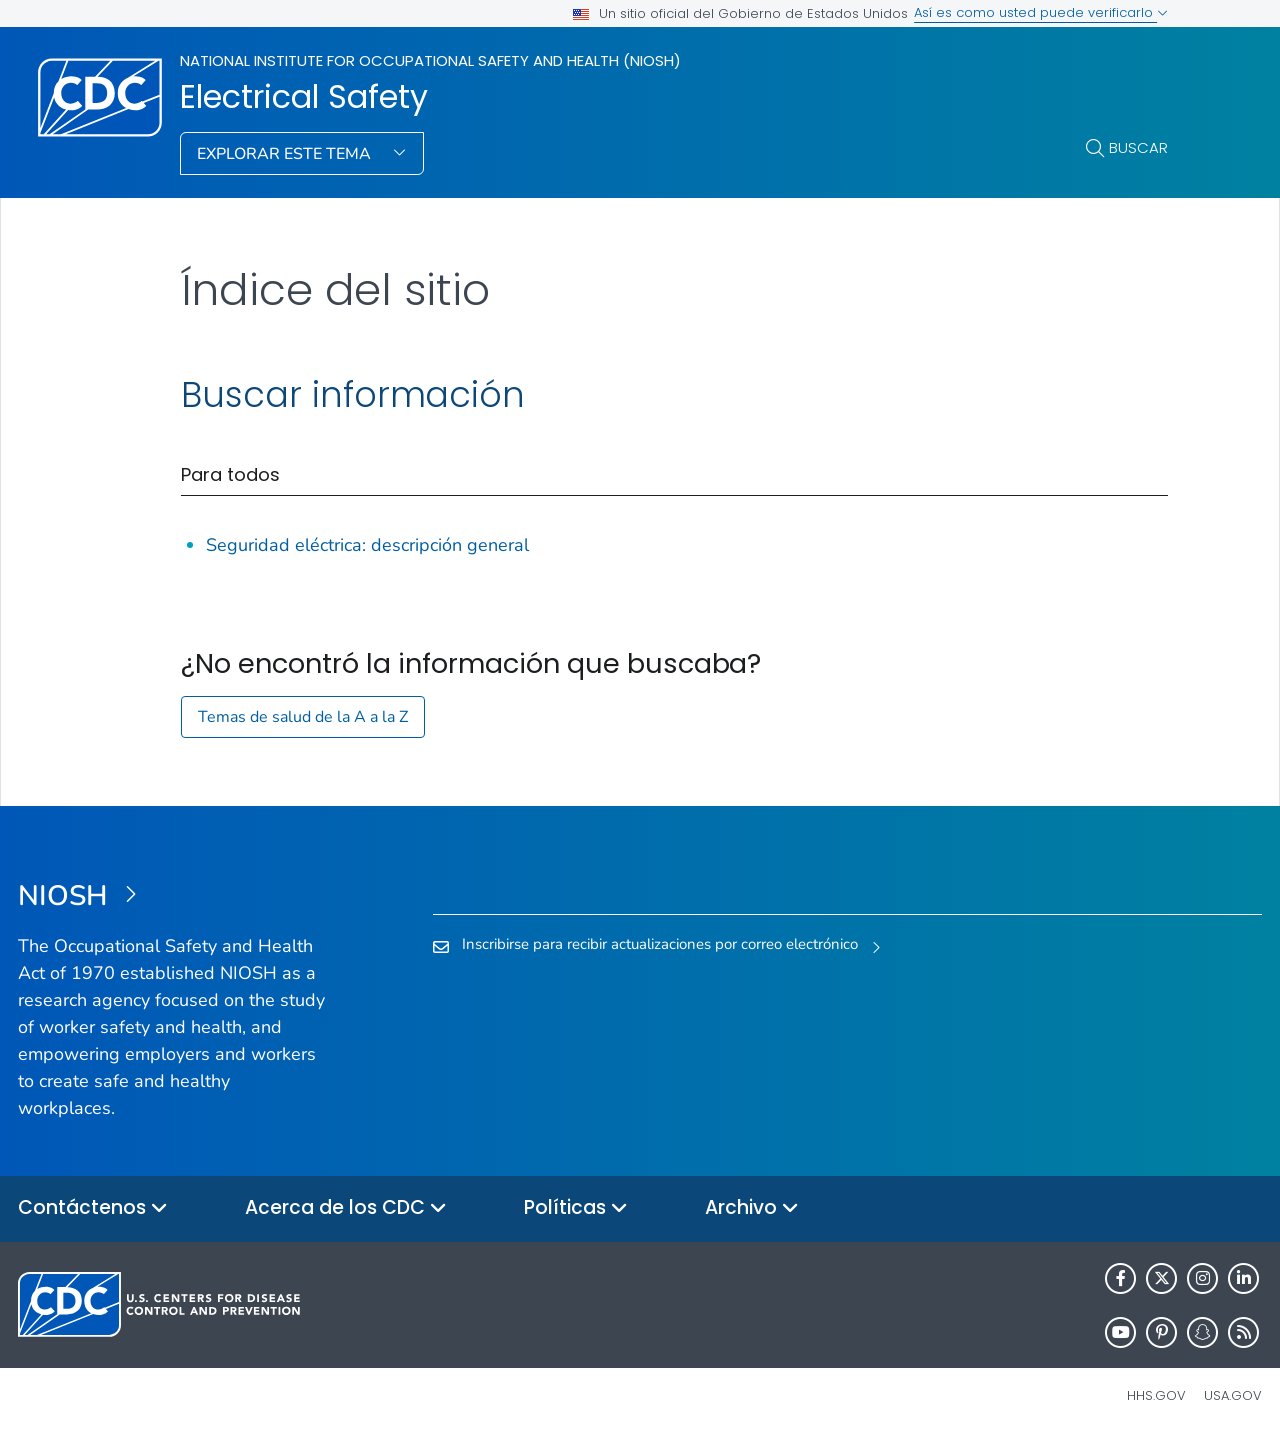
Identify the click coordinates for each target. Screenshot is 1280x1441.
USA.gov (1233, 1395)
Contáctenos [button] (93, 1208)
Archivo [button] (752, 1208)
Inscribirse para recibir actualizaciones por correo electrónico (660, 944)
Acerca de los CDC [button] (346, 1208)
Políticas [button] (576, 1208)
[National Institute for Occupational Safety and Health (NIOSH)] (173, 897)
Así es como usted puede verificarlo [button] (1041, 12)
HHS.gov (1156, 1395)
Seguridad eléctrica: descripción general (367, 545)
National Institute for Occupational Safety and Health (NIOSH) (430, 60)
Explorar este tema (286, 154)
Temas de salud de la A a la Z (303, 717)
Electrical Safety (304, 97)
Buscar (1138, 147)
